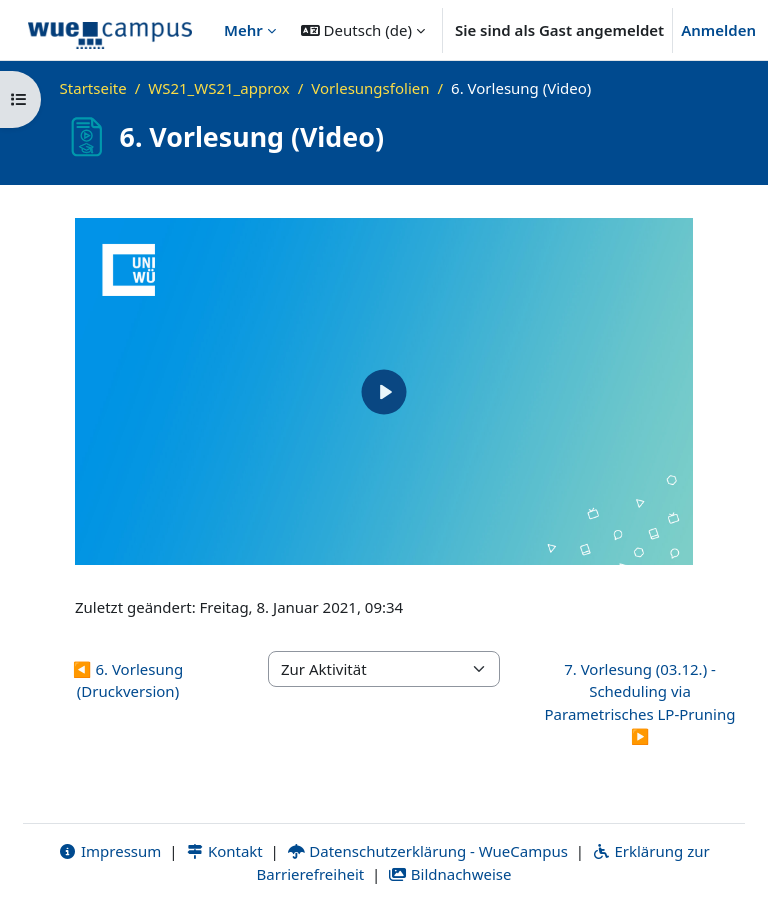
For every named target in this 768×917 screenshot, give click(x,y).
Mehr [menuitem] (243, 30)
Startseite (93, 88)
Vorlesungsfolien (370, 88)
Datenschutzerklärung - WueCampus (427, 851)
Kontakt (224, 851)
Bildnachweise (449, 874)
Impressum (109, 851)
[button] (363, 30)
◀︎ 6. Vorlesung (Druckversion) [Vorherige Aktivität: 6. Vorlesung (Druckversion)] (128, 680)
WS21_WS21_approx (218, 88)
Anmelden (718, 30)
